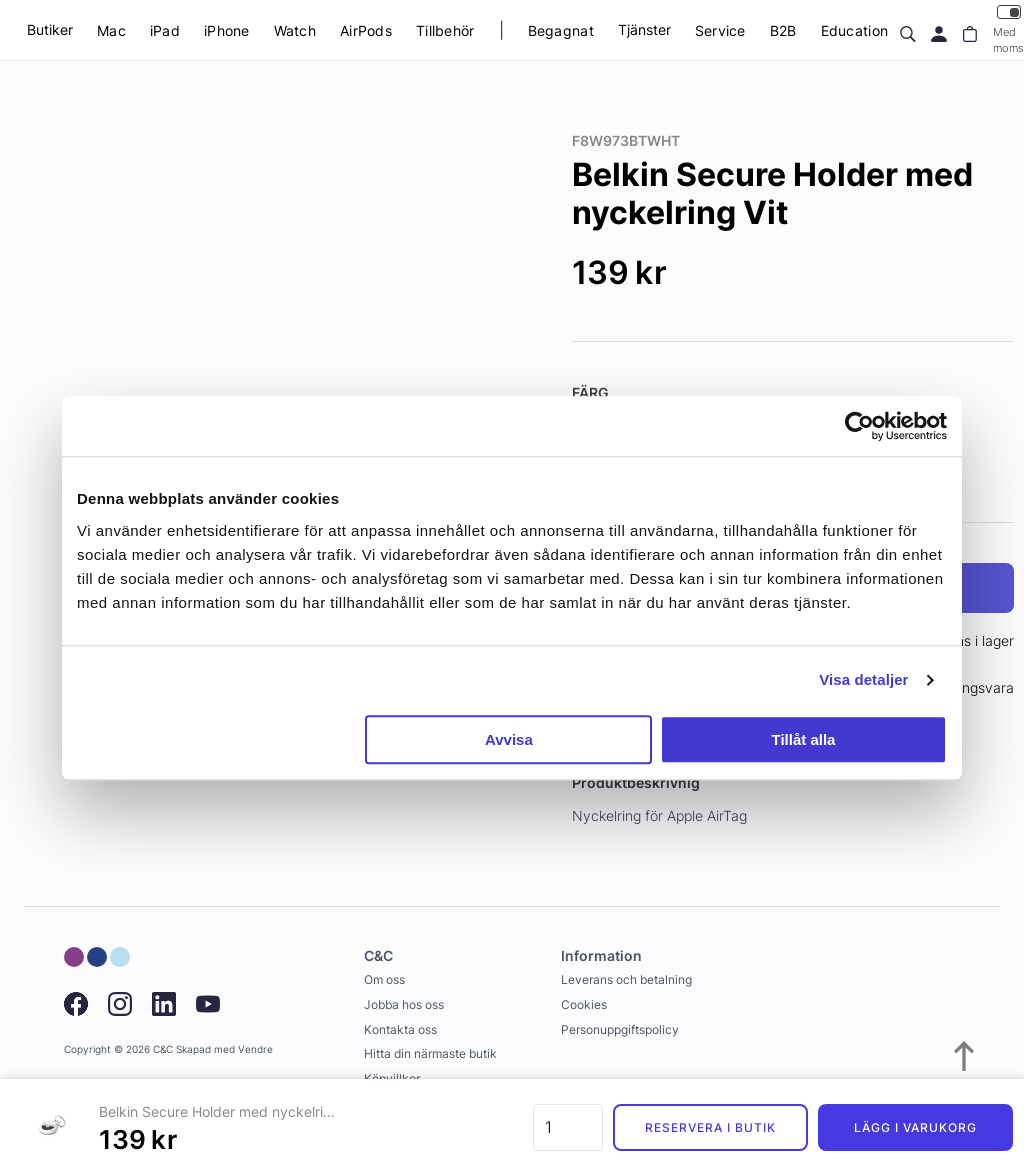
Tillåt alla (803, 739)
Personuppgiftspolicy (620, 1029)
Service (720, 30)
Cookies (584, 1004)
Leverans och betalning (626, 979)
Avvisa (509, 739)
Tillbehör (445, 30)
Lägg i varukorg (915, 1127)
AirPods (366, 30)
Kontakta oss (400, 1029)
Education (855, 30)
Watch (295, 30)
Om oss (384, 979)
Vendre (255, 1049)
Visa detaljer (863, 679)
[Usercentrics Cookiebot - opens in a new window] (859, 426)
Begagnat (561, 30)
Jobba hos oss (404, 1004)
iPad (165, 30)
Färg (590, 392)
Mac (111, 30)
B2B (783, 30)
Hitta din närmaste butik (430, 1053)
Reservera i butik (710, 1127)
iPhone (227, 30)
